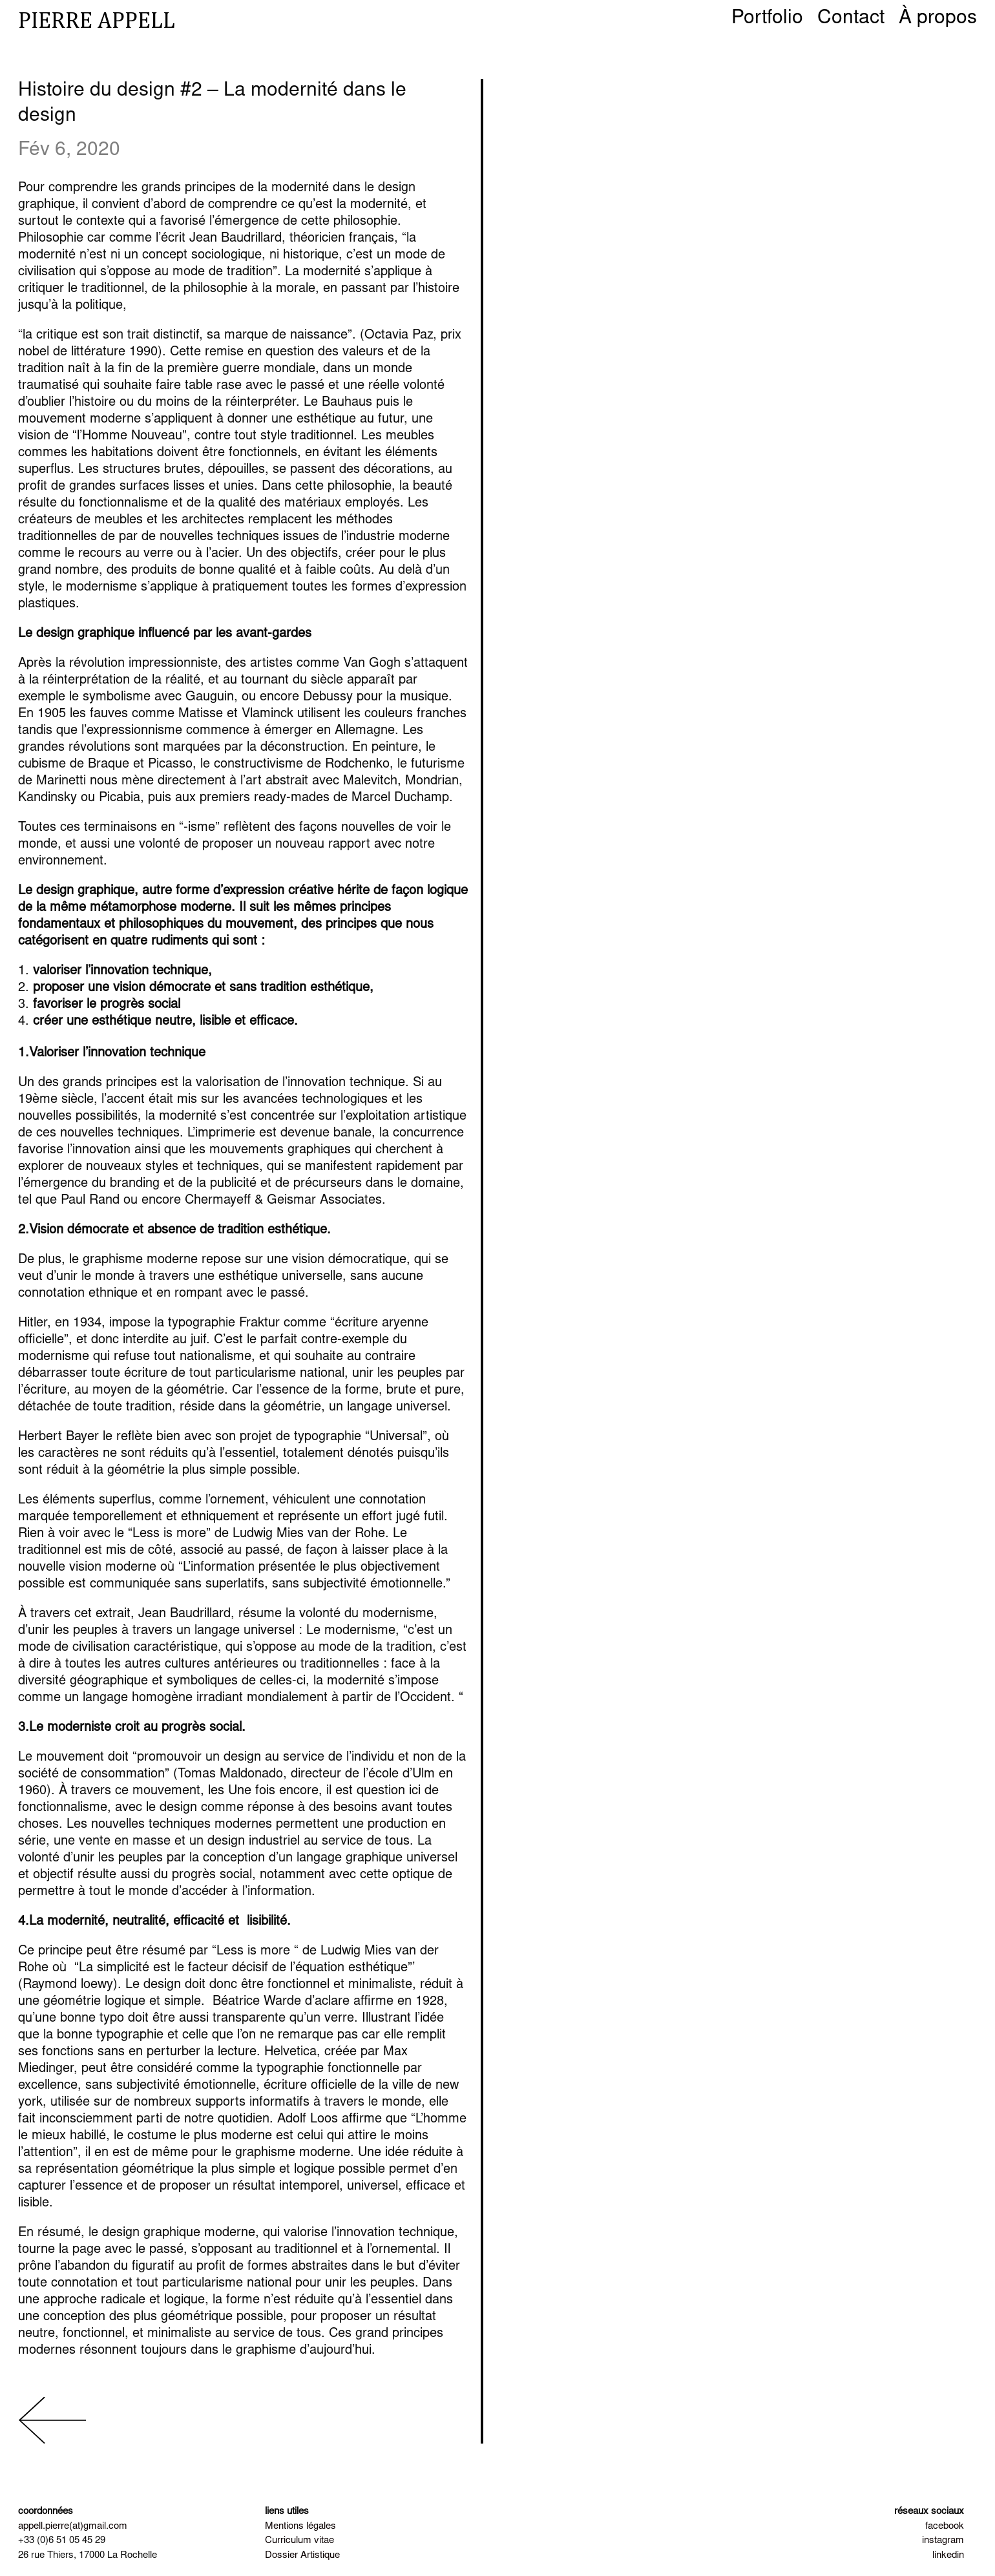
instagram (943, 2541)
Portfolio (767, 21)
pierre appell (96, 19)
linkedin (948, 2555)
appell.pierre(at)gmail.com (72, 2526)
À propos (938, 21)
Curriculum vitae (299, 2541)
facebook (944, 2526)
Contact (851, 21)
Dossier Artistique (302, 2555)
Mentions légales (300, 2526)
